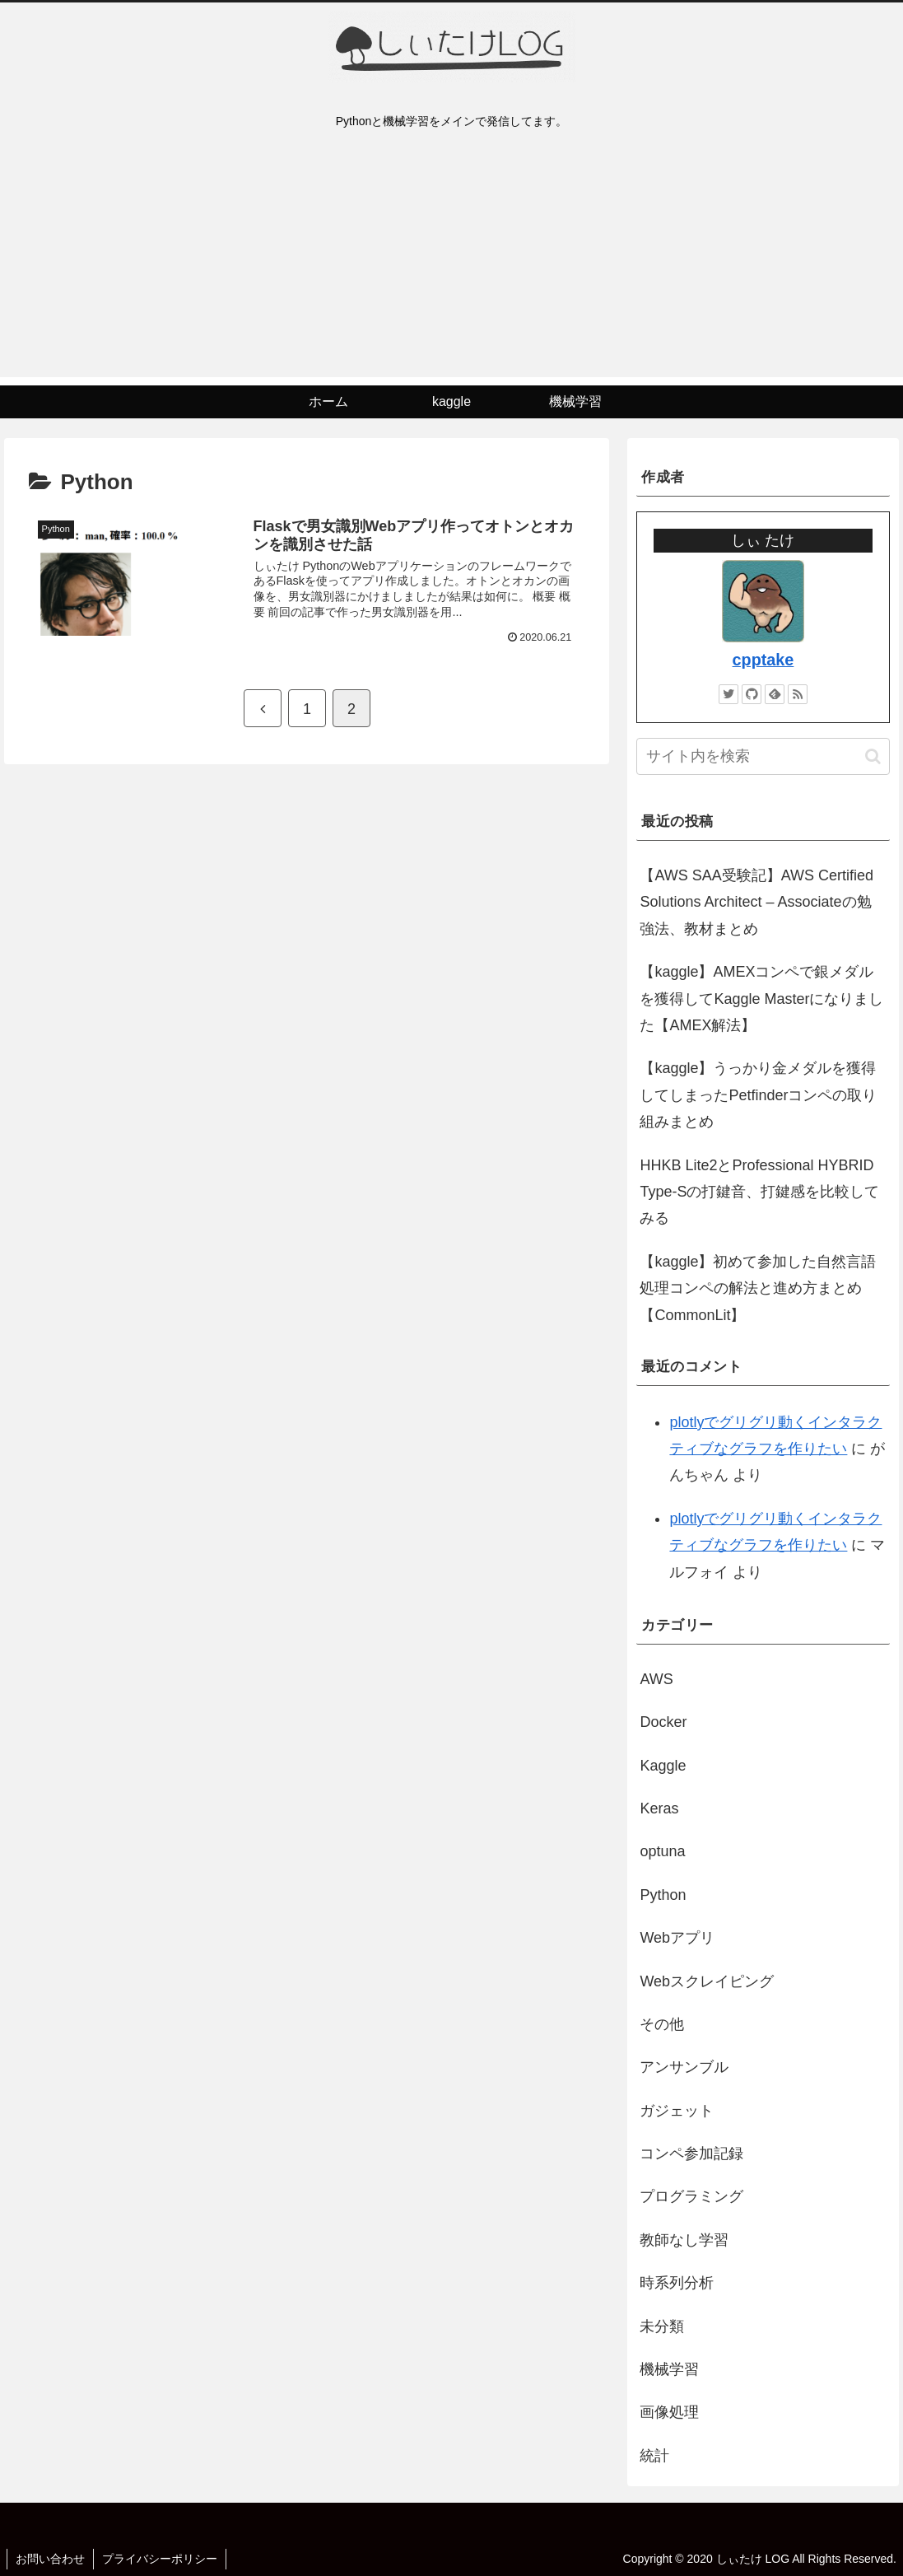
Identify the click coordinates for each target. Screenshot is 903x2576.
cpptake (763, 660)
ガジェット (677, 2110)
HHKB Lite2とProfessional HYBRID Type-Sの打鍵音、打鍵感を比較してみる (759, 1192)
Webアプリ (677, 1938)
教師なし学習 (684, 2240)
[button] (873, 756)
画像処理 (669, 2412)
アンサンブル (684, 2067)
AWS (656, 1679)
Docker (663, 1722)
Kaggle (663, 1765)
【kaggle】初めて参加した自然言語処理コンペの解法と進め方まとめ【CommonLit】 (758, 1288)
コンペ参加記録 (691, 2153)
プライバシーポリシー (159, 2558)
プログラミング (691, 2196)
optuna (662, 1851)
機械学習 (669, 2369)
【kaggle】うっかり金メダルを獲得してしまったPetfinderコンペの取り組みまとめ (758, 1095)
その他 (662, 2024)
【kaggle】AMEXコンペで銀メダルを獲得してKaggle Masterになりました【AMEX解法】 (761, 999)
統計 (654, 2456)
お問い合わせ (50, 2558)
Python (663, 1895)
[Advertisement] (451, 262)
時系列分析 (677, 2283)
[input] (762, 756)
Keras (659, 1808)
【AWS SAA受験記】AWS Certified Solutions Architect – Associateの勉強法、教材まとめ (756, 902)
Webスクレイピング (707, 1981)
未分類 (662, 2326)
